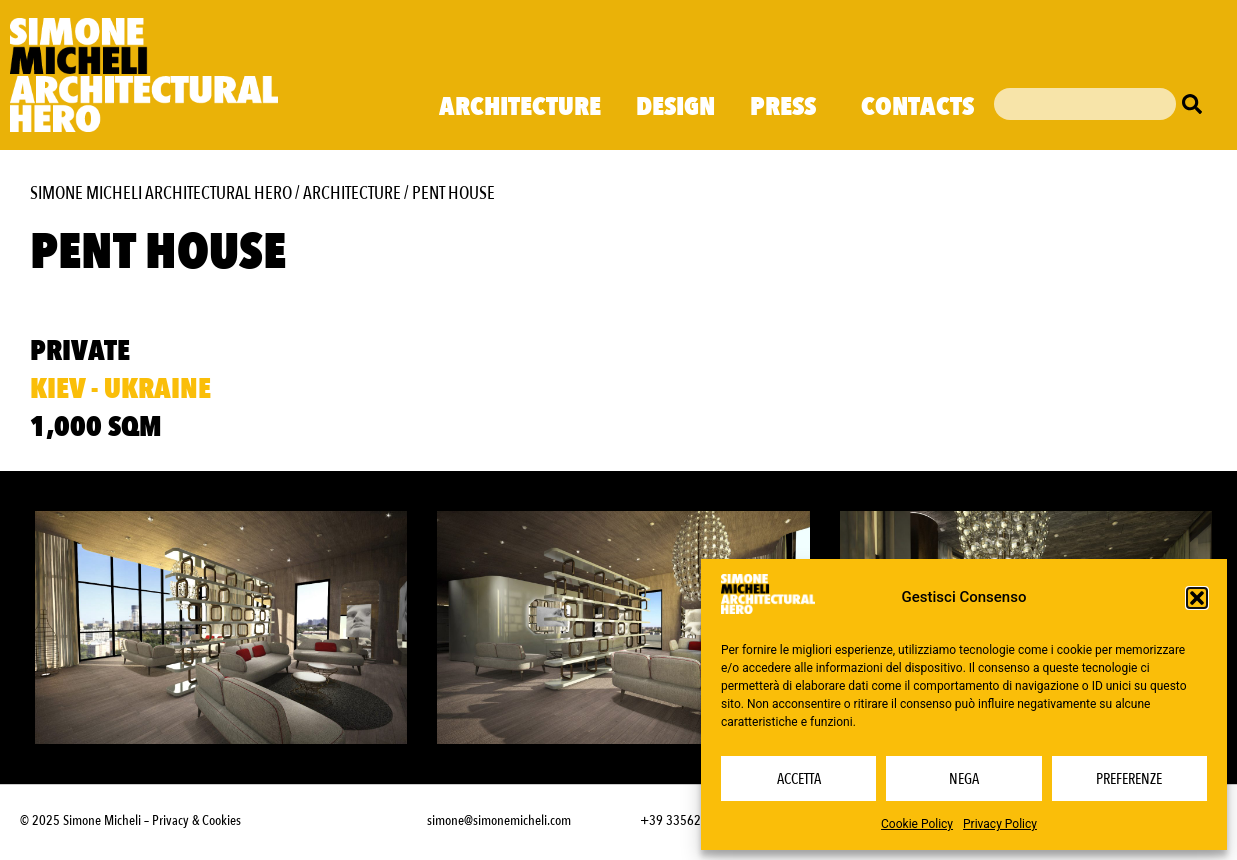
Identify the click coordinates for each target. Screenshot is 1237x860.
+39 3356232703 (688, 820)
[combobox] (1085, 104)
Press (788, 107)
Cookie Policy (917, 824)
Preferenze (1129, 779)
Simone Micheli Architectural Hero (161, 193)
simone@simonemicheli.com (499, 820)
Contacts (917, 107)
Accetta (799, 779)
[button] (1197, 598)
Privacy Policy (1000, 824)
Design (675, 107)
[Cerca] (1197, 104)
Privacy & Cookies (196, 820)
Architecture (520, 107)
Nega (964, 779)
